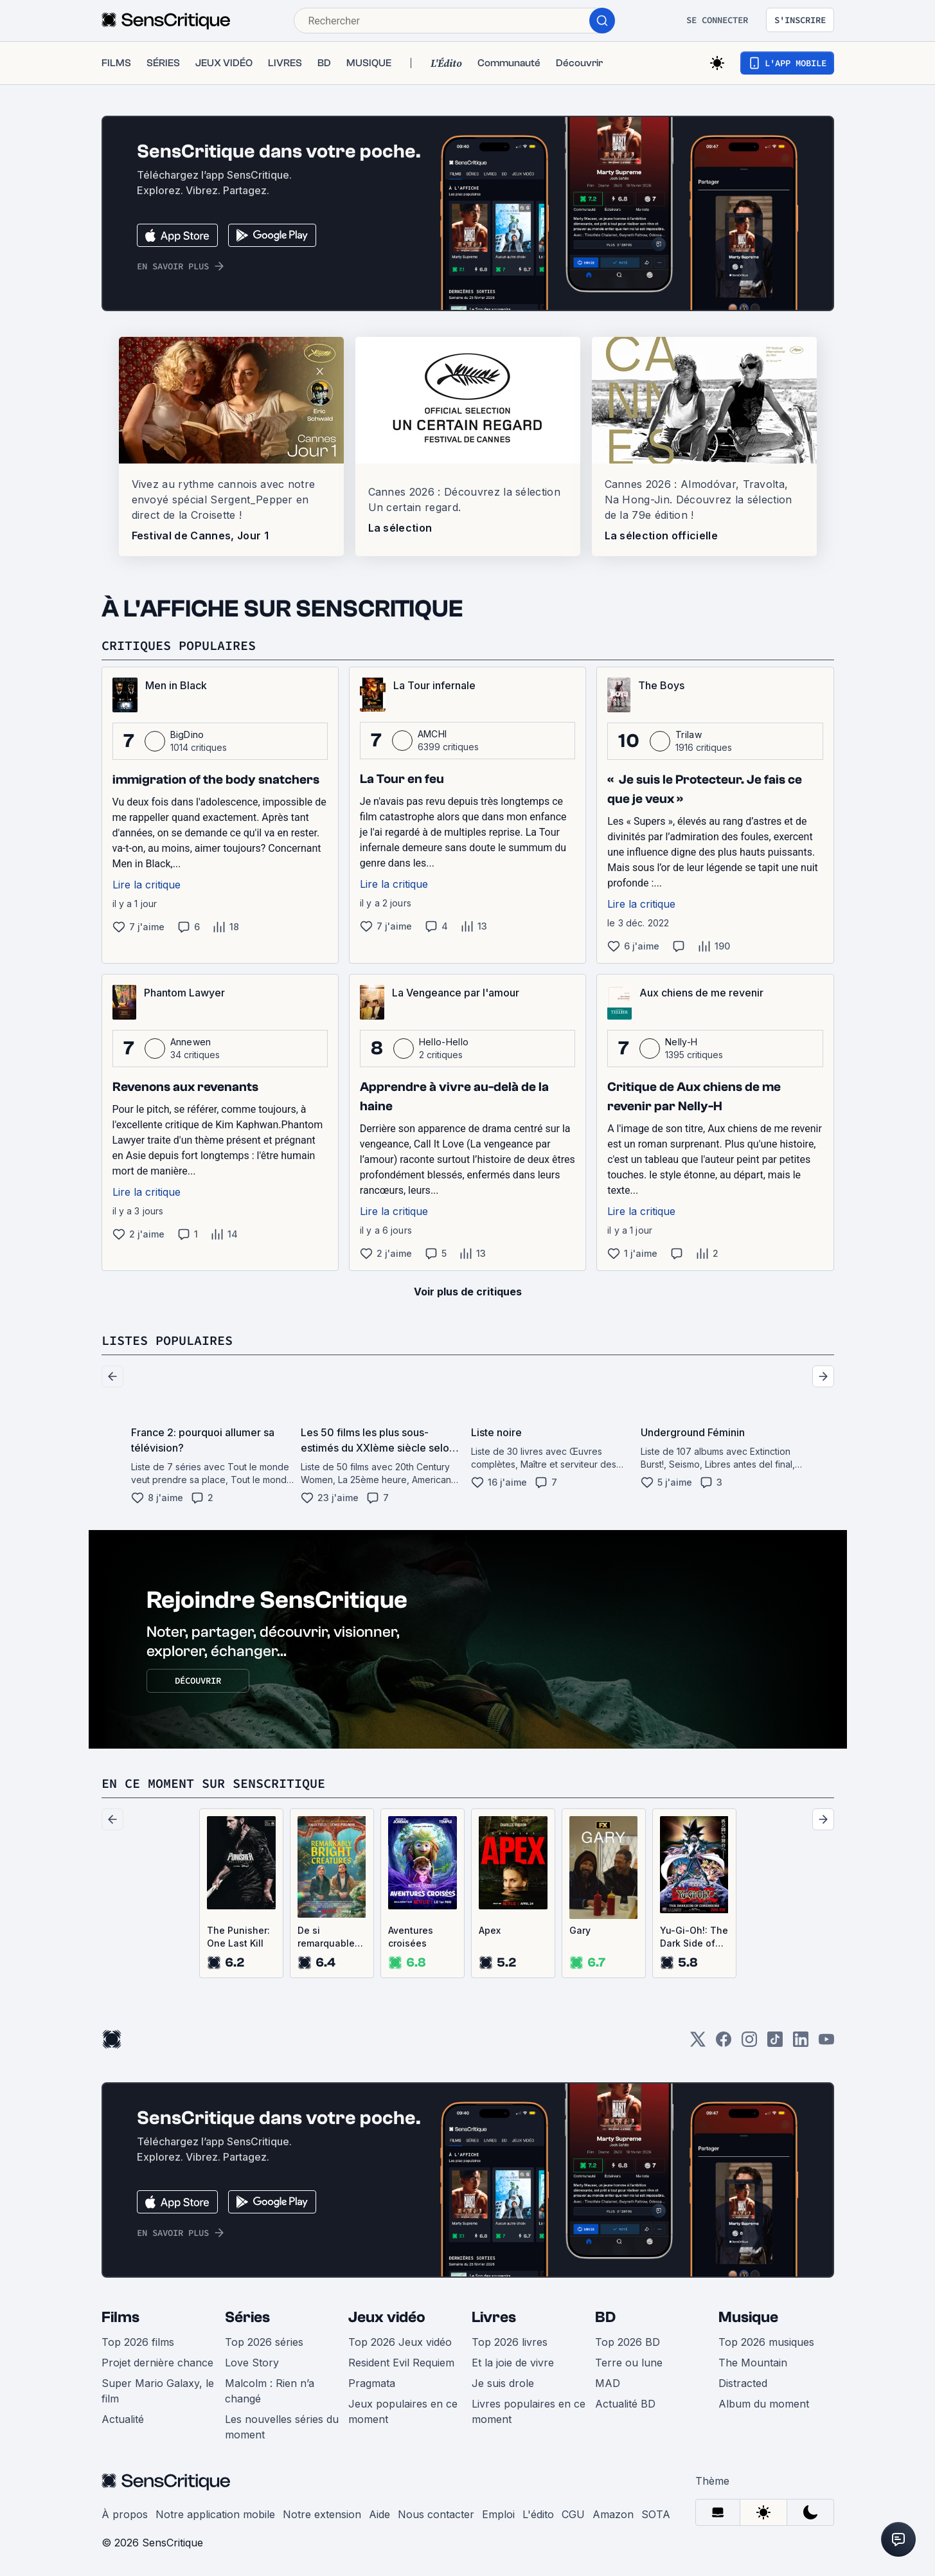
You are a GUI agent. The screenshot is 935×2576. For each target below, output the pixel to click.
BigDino (187, 734)
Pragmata (371, 2383)
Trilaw (688, 734)
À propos (125, 2514)
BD (605, 2317)
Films (120, 2317)
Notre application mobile (215, 2514)
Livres (494, 2317)
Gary (580, 1930)
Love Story (252, 2362)
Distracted (742, 2383)
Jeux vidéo (386, 2317)
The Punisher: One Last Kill (238, 1937)
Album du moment (763, 2403)
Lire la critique (146, 884)
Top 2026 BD (627, 2342)
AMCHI (432, 733)
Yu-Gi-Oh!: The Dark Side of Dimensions (694, 1937)
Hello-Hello (444, 1041)
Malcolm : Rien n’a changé (269, 2391)
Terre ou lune (629, 2362)
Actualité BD (625, 2403)
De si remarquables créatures (329, 1937)
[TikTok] (775, 2043)
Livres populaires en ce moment (528, 2411)
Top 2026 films (138, 2342)
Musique (748, 2317)
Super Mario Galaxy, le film (158, 2391)
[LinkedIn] (800, 2043)
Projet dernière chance (157, 2362)
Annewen (190, 1041)
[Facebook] (723, 2043)
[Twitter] (698, 2043)
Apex (490, 1930)
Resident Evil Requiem (401, 2362)
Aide (379, 2514)
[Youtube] (826, 2043)
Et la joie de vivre (513, 2362)
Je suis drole (503, 2383)
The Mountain (752, 2362)
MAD (607, 2383)
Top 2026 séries (264, 2342)
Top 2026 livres (510, 2342)
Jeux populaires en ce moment (403, 2411)
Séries (247, 2317)
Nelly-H (681, 1041)
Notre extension (322, 2514)
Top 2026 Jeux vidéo (400, 2342)
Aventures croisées (410, 1937)
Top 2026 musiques (766, 2342)
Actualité (123, 2419)
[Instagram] (749, 2043)
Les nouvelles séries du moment (282, 2427)
